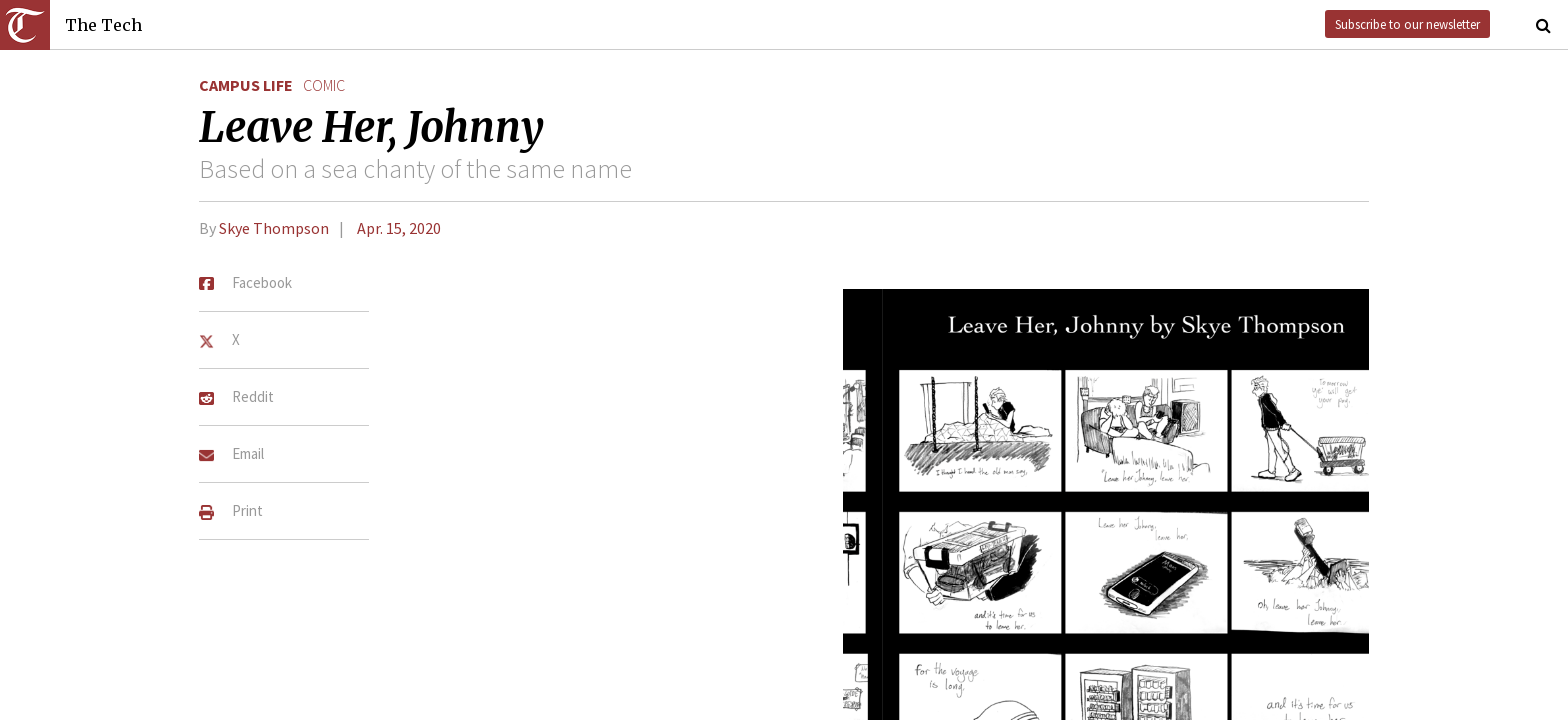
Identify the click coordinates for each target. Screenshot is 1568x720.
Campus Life (246, 85)
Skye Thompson (274, 228)
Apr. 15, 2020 (399, 228)
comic (324, 85)
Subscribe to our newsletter (1407, 24)
